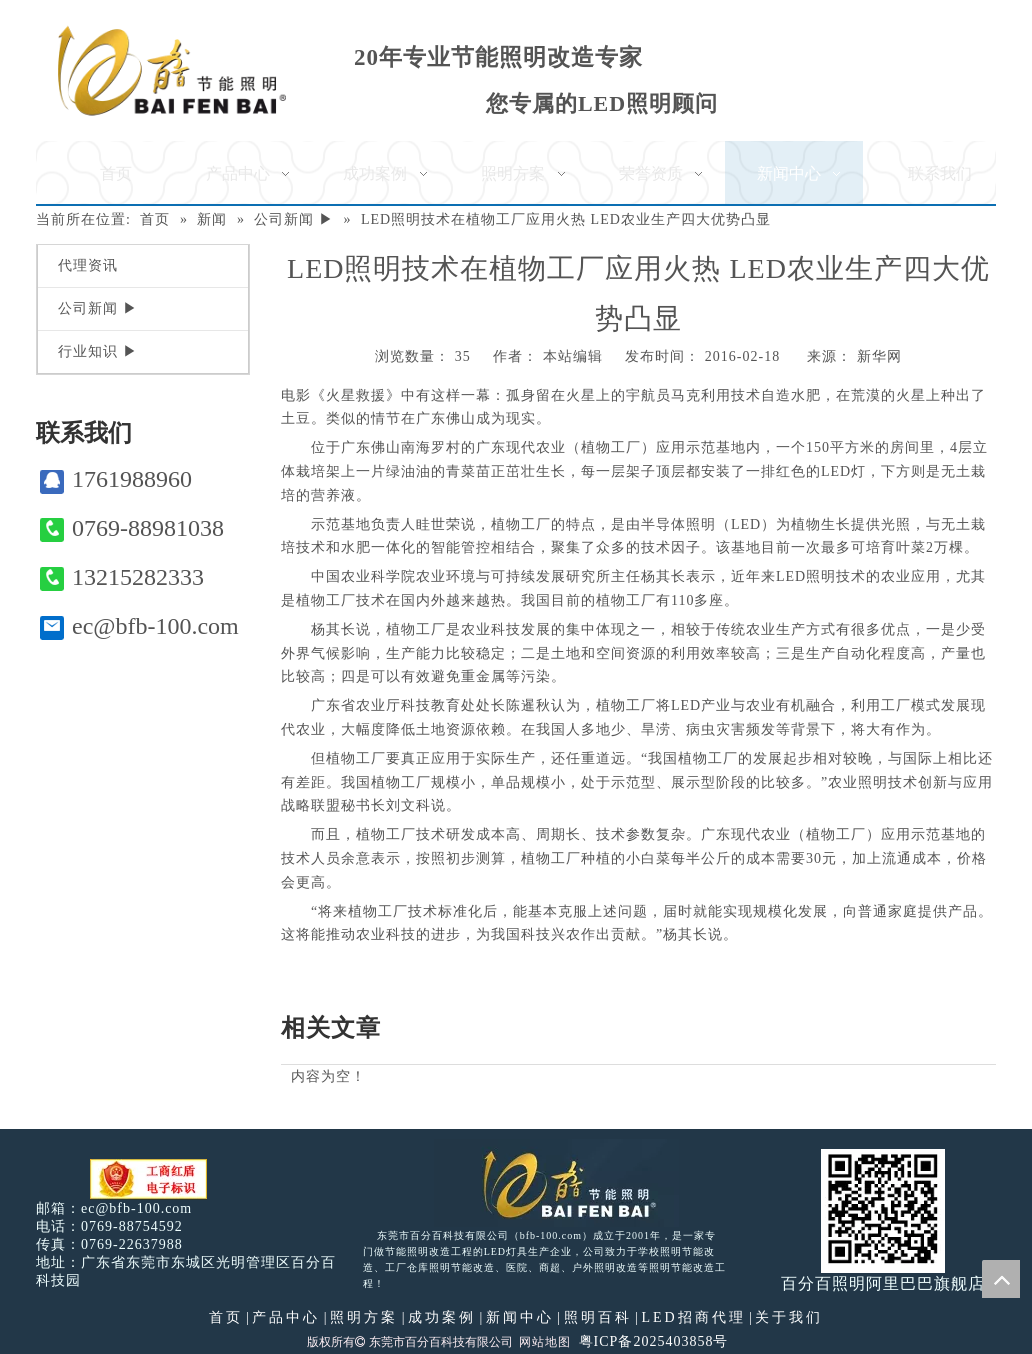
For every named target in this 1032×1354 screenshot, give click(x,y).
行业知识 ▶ (98, 351)
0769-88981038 (132, 528)
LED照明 (806, 576)
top (1001, 1279)
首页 (226, 1317)
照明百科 (598, 1317)
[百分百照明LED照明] (556, 1183)
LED (836, 471)
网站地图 (545, 1342)
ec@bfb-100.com (139, 626)
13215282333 (122, 577)
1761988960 (116, 479)
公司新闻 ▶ (98, 308)
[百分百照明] (171, 70)
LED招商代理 (693, 1317)
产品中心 (286, 1317)
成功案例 (442, 1317)
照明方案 (364, 1317)
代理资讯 (88, 265)
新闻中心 (520, 1317)
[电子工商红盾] (148, 1179)
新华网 (879, 356)
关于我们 (789, 1317)
